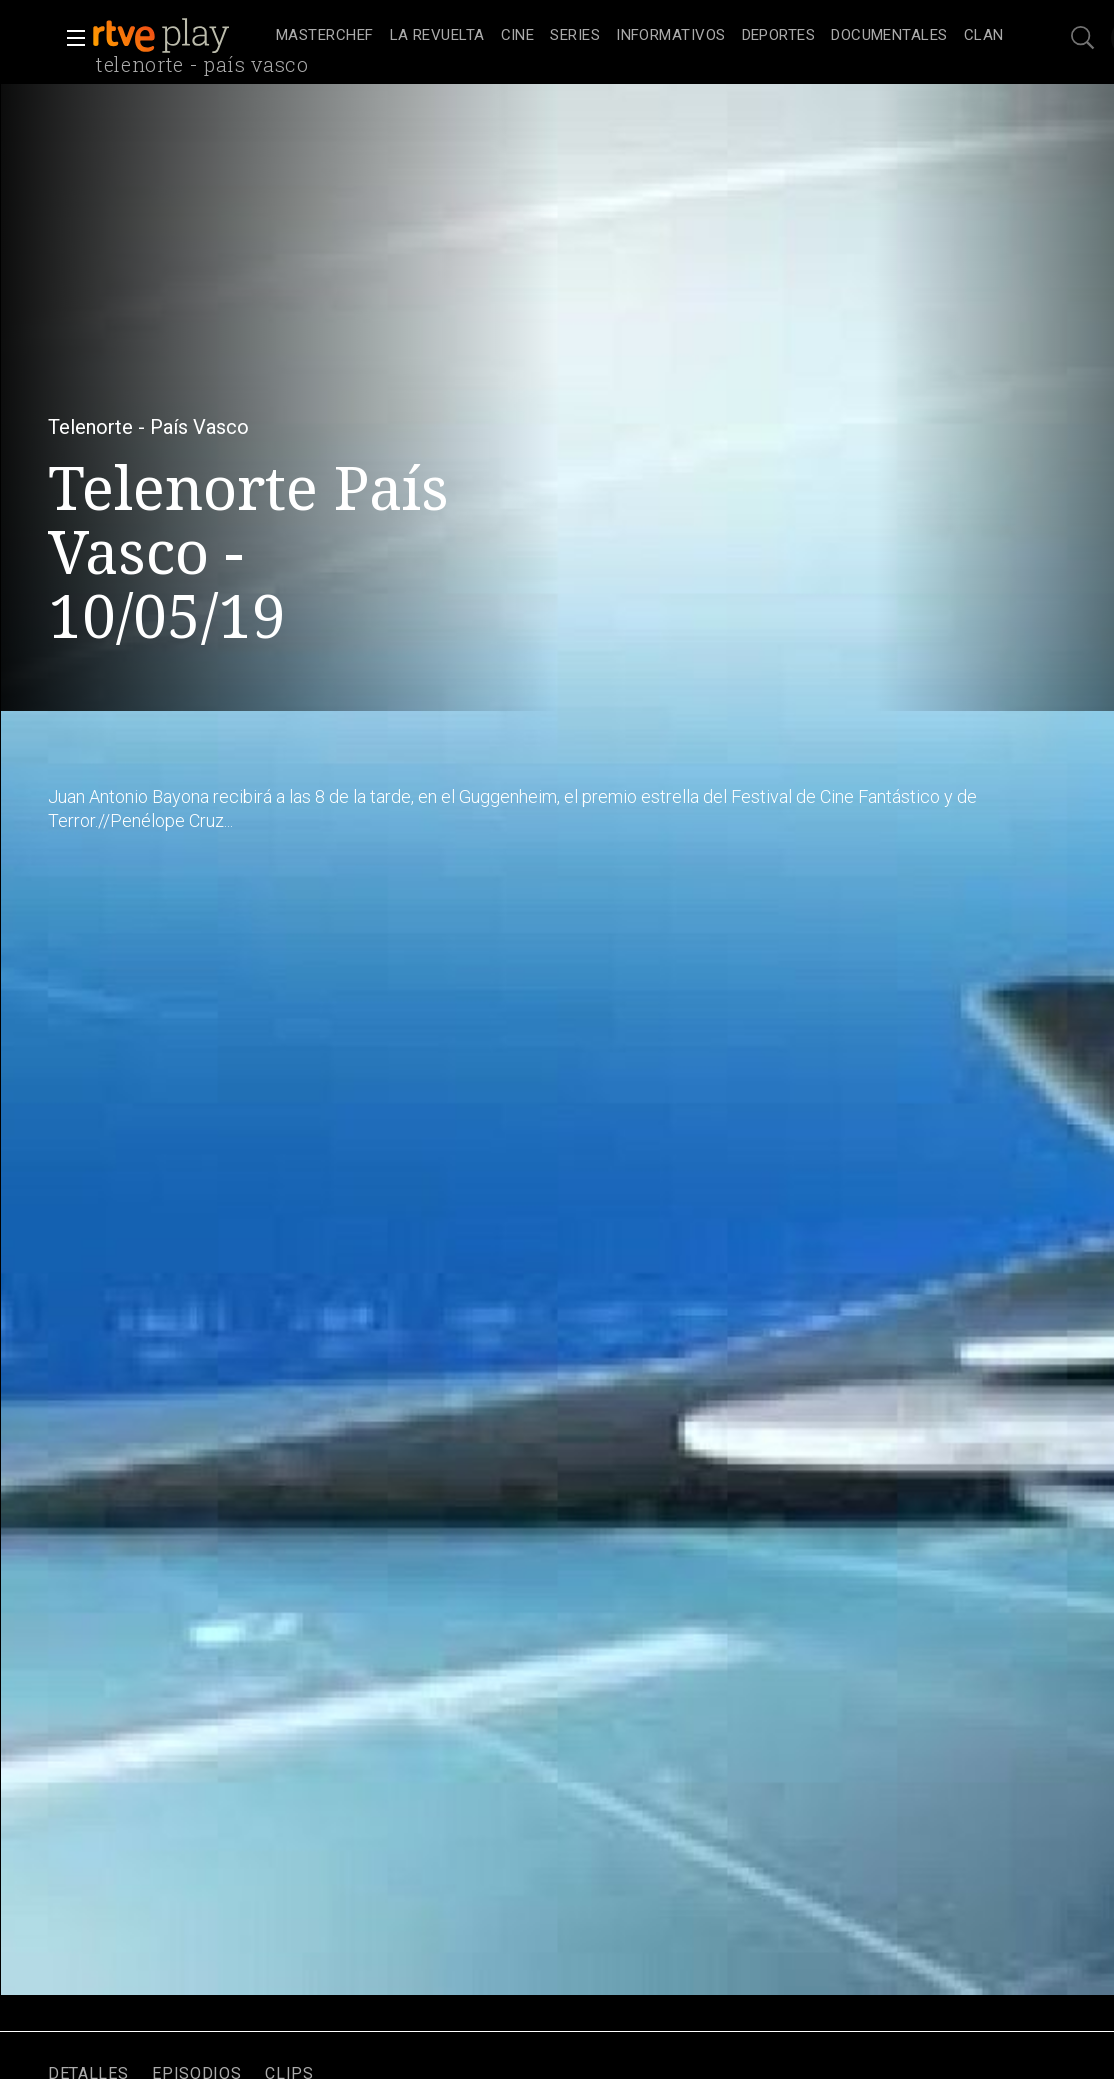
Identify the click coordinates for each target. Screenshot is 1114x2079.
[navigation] (639, 36)
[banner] (180, 36)
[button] (70, 38)
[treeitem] (325, 36)
